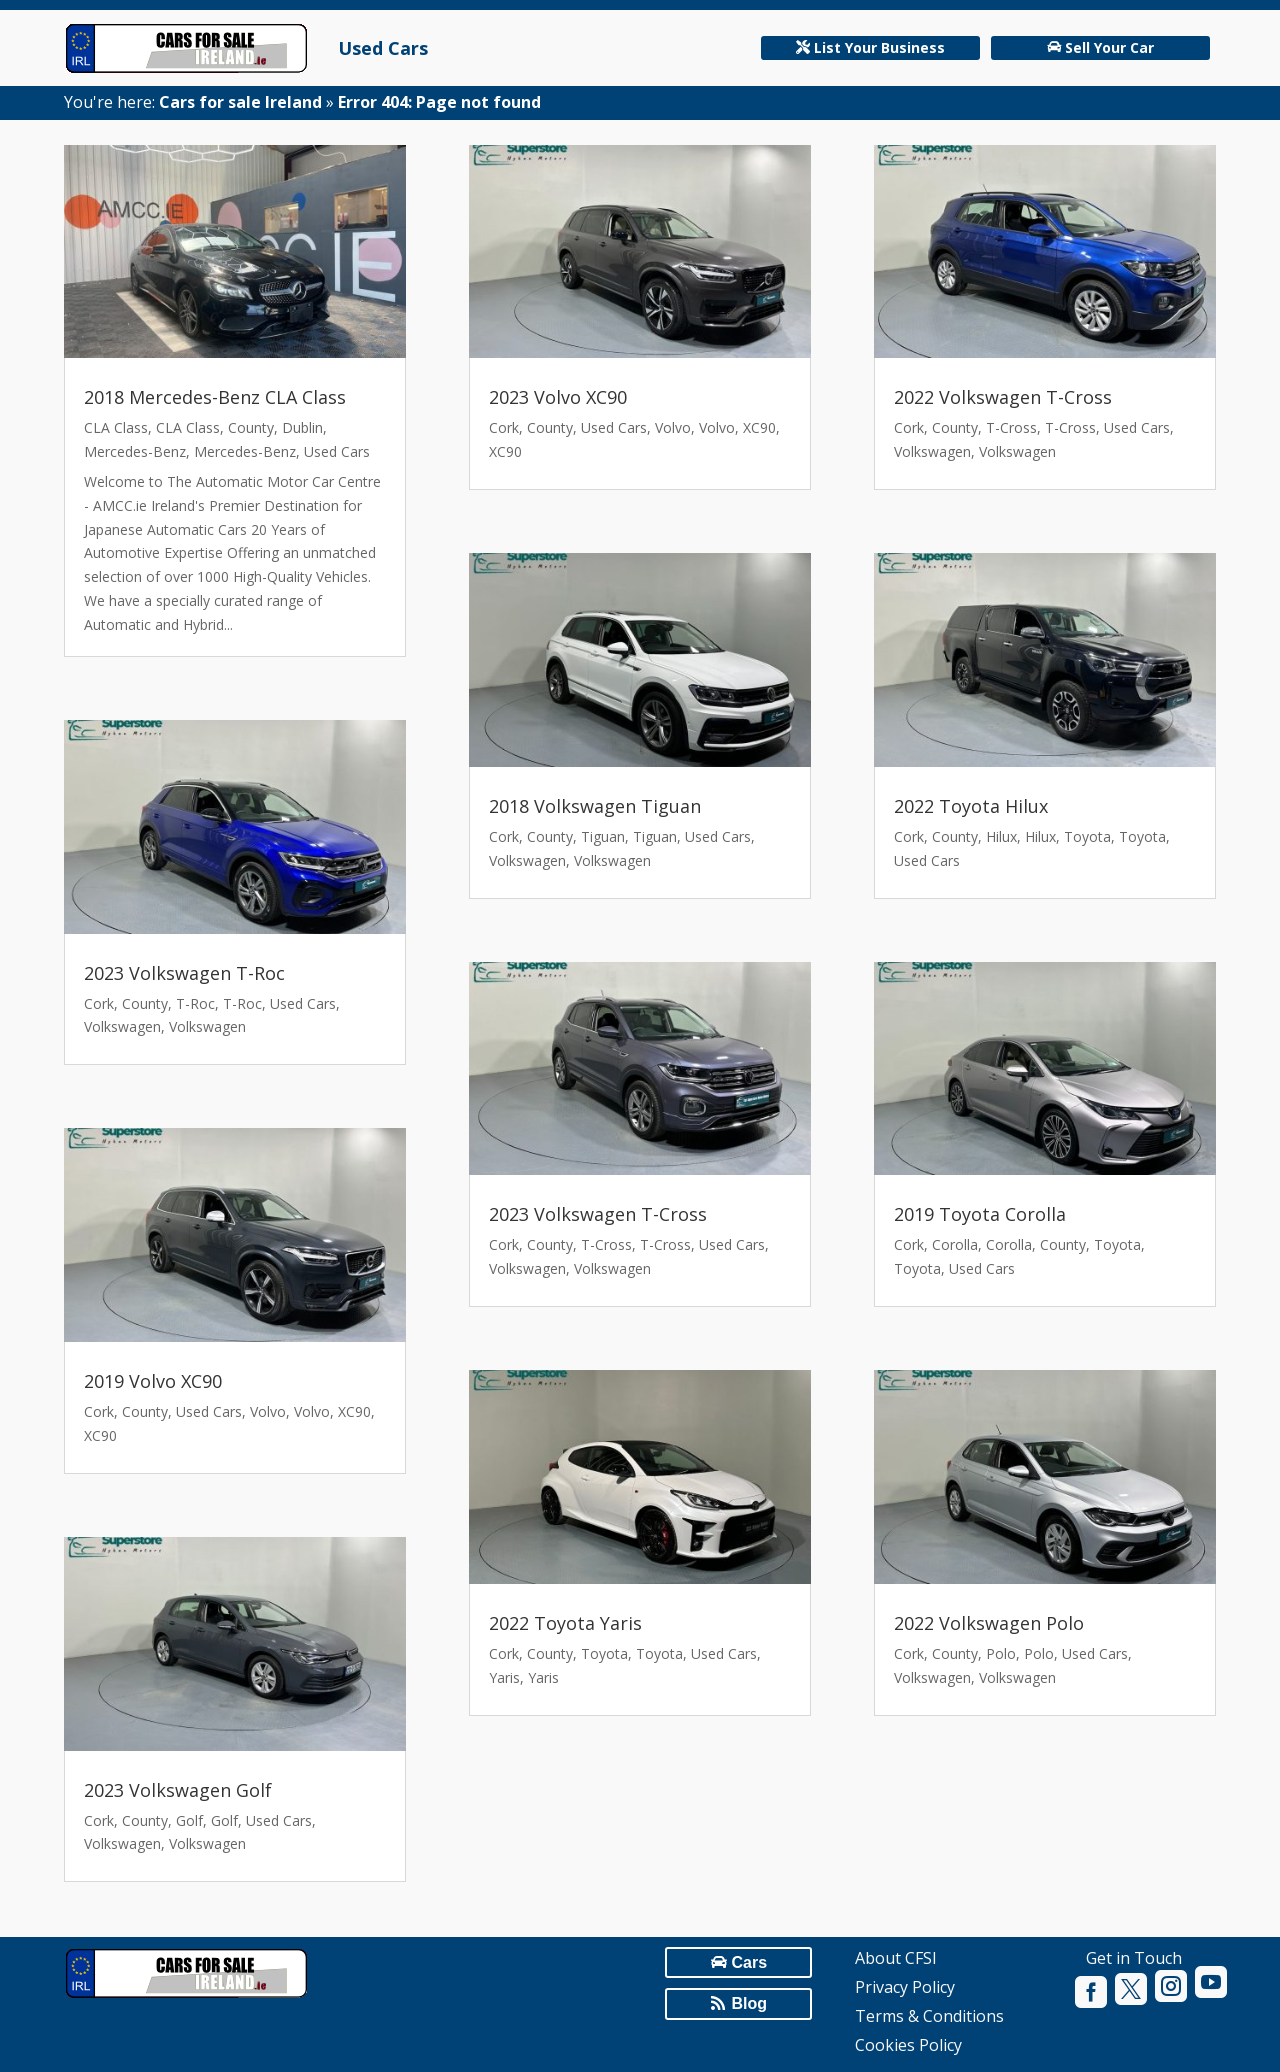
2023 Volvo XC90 (558, 397)
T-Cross (606, 1244)
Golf (189, 1820)
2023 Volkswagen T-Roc (184, 973)
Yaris (504, 1677)
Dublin (302, 427)
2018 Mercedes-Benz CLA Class (215, 397)
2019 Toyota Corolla (980, 1214)
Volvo (268, 1411)
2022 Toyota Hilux (971, 806)
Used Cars (383, 48)
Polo (1001, 1653)
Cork (99, 1003)
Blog (749, 2003)
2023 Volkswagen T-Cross (598, 1214)
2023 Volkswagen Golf (178, 1790)
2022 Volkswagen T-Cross (1003, 397)
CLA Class (116, 427)
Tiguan (603, 836)
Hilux (1001, 836)
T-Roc (195, 1003)
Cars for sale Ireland (240, 102)
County (251, 427)
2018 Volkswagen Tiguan (595, 806)
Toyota (604, 1653)
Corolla (955, 1244)
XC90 (354, 1411)
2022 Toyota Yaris (565, 1623)
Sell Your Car (1109, 47)
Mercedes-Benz (135, 451)
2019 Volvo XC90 (153, 1381)
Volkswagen (122, 1026)
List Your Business (879, 47)
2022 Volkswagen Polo (989, 1623)
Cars (749, 1962)
